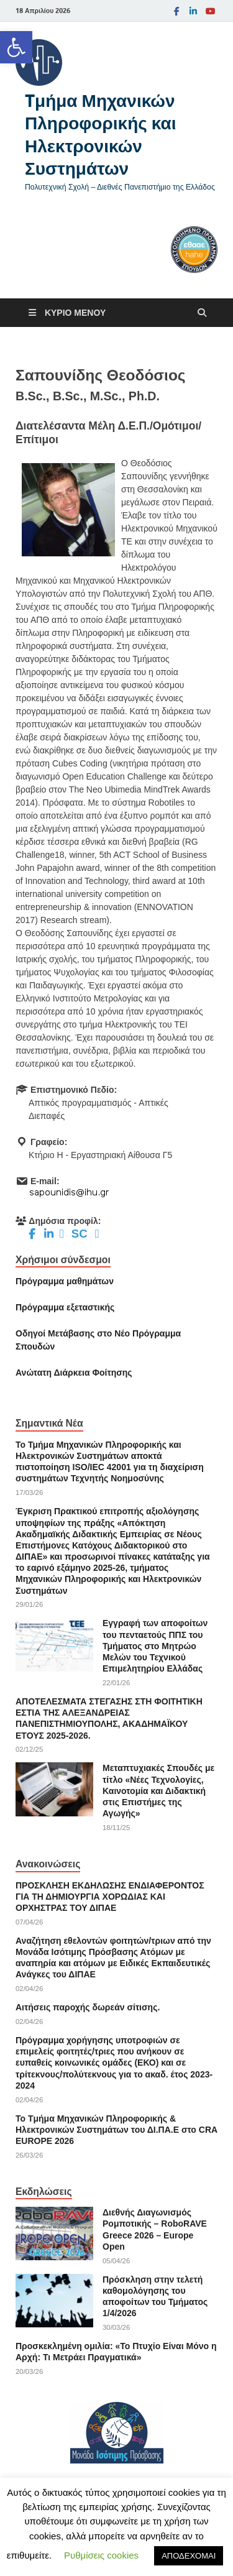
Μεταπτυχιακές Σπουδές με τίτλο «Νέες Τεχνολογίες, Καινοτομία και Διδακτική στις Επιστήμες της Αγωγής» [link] (158, 1790)
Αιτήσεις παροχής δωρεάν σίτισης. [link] (88, 2007)
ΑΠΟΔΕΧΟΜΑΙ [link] (189, 2555)
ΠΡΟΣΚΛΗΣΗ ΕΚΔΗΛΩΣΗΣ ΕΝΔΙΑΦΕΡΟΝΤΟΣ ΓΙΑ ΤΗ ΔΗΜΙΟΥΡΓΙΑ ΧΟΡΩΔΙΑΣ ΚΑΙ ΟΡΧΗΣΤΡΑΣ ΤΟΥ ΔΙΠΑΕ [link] (110, 1896)
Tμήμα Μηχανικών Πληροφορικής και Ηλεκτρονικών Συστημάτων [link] (100, 134)
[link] (16, 47)
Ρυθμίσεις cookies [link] (101, 2555)
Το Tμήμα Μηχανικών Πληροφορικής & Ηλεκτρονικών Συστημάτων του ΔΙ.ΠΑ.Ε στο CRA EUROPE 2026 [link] (116, 2130)
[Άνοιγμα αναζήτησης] (202, 313)
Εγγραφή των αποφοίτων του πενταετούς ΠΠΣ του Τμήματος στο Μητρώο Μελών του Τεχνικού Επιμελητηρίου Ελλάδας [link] (155, 1645)
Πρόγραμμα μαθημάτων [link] (65, 1281)
